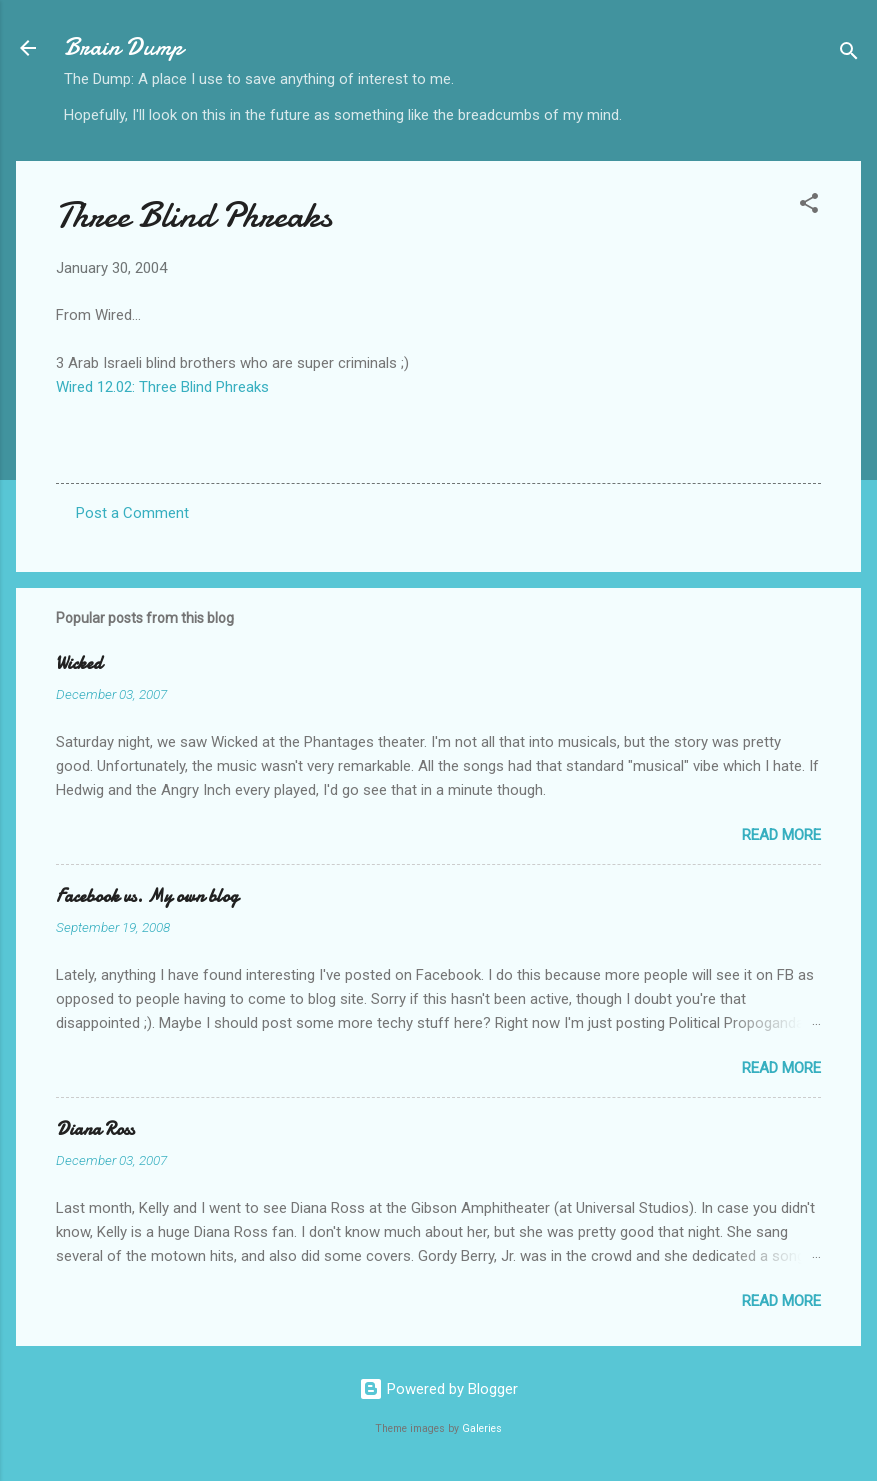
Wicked (79, 663)
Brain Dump (123, 47)
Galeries (482, 1428)
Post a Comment (132, 513)
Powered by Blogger (438, 1389)
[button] (809, 206)
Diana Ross (95, 1129)
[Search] (849, 54)
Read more (781, 835)
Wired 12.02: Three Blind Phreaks (162, 387)
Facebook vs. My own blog (147, 896)
